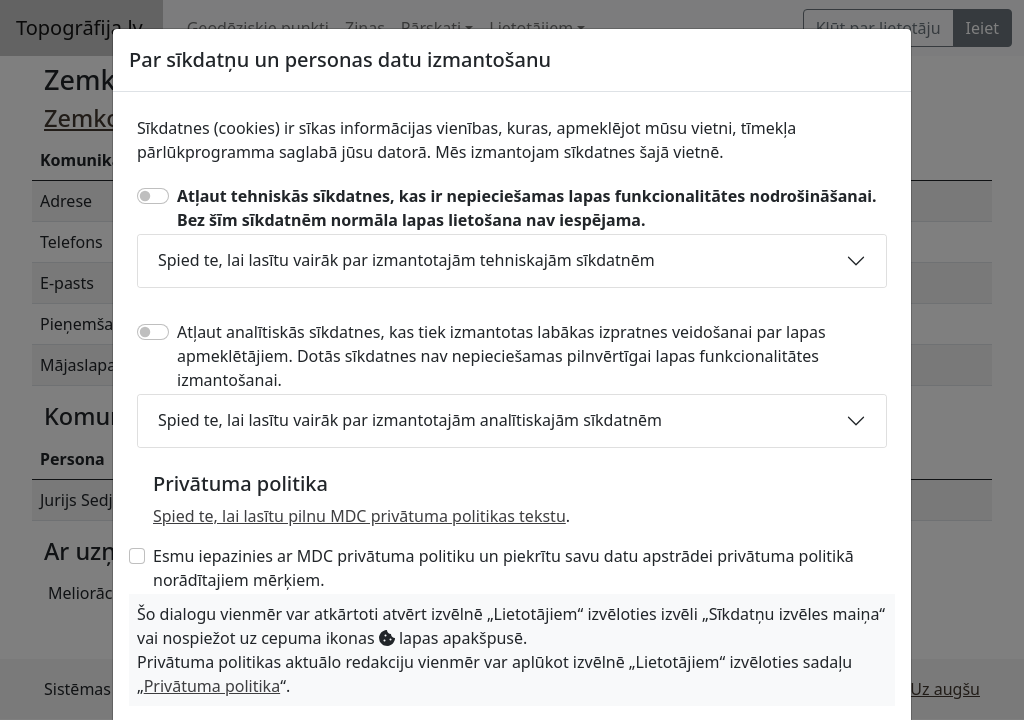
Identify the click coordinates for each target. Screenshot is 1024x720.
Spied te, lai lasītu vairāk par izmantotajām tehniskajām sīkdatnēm (406, 260)
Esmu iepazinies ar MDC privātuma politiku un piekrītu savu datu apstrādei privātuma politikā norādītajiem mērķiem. (503, 568)
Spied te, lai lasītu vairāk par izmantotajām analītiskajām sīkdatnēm (410, 420)
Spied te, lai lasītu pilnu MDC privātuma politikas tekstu (359, 516)
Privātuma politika (212, 686)
